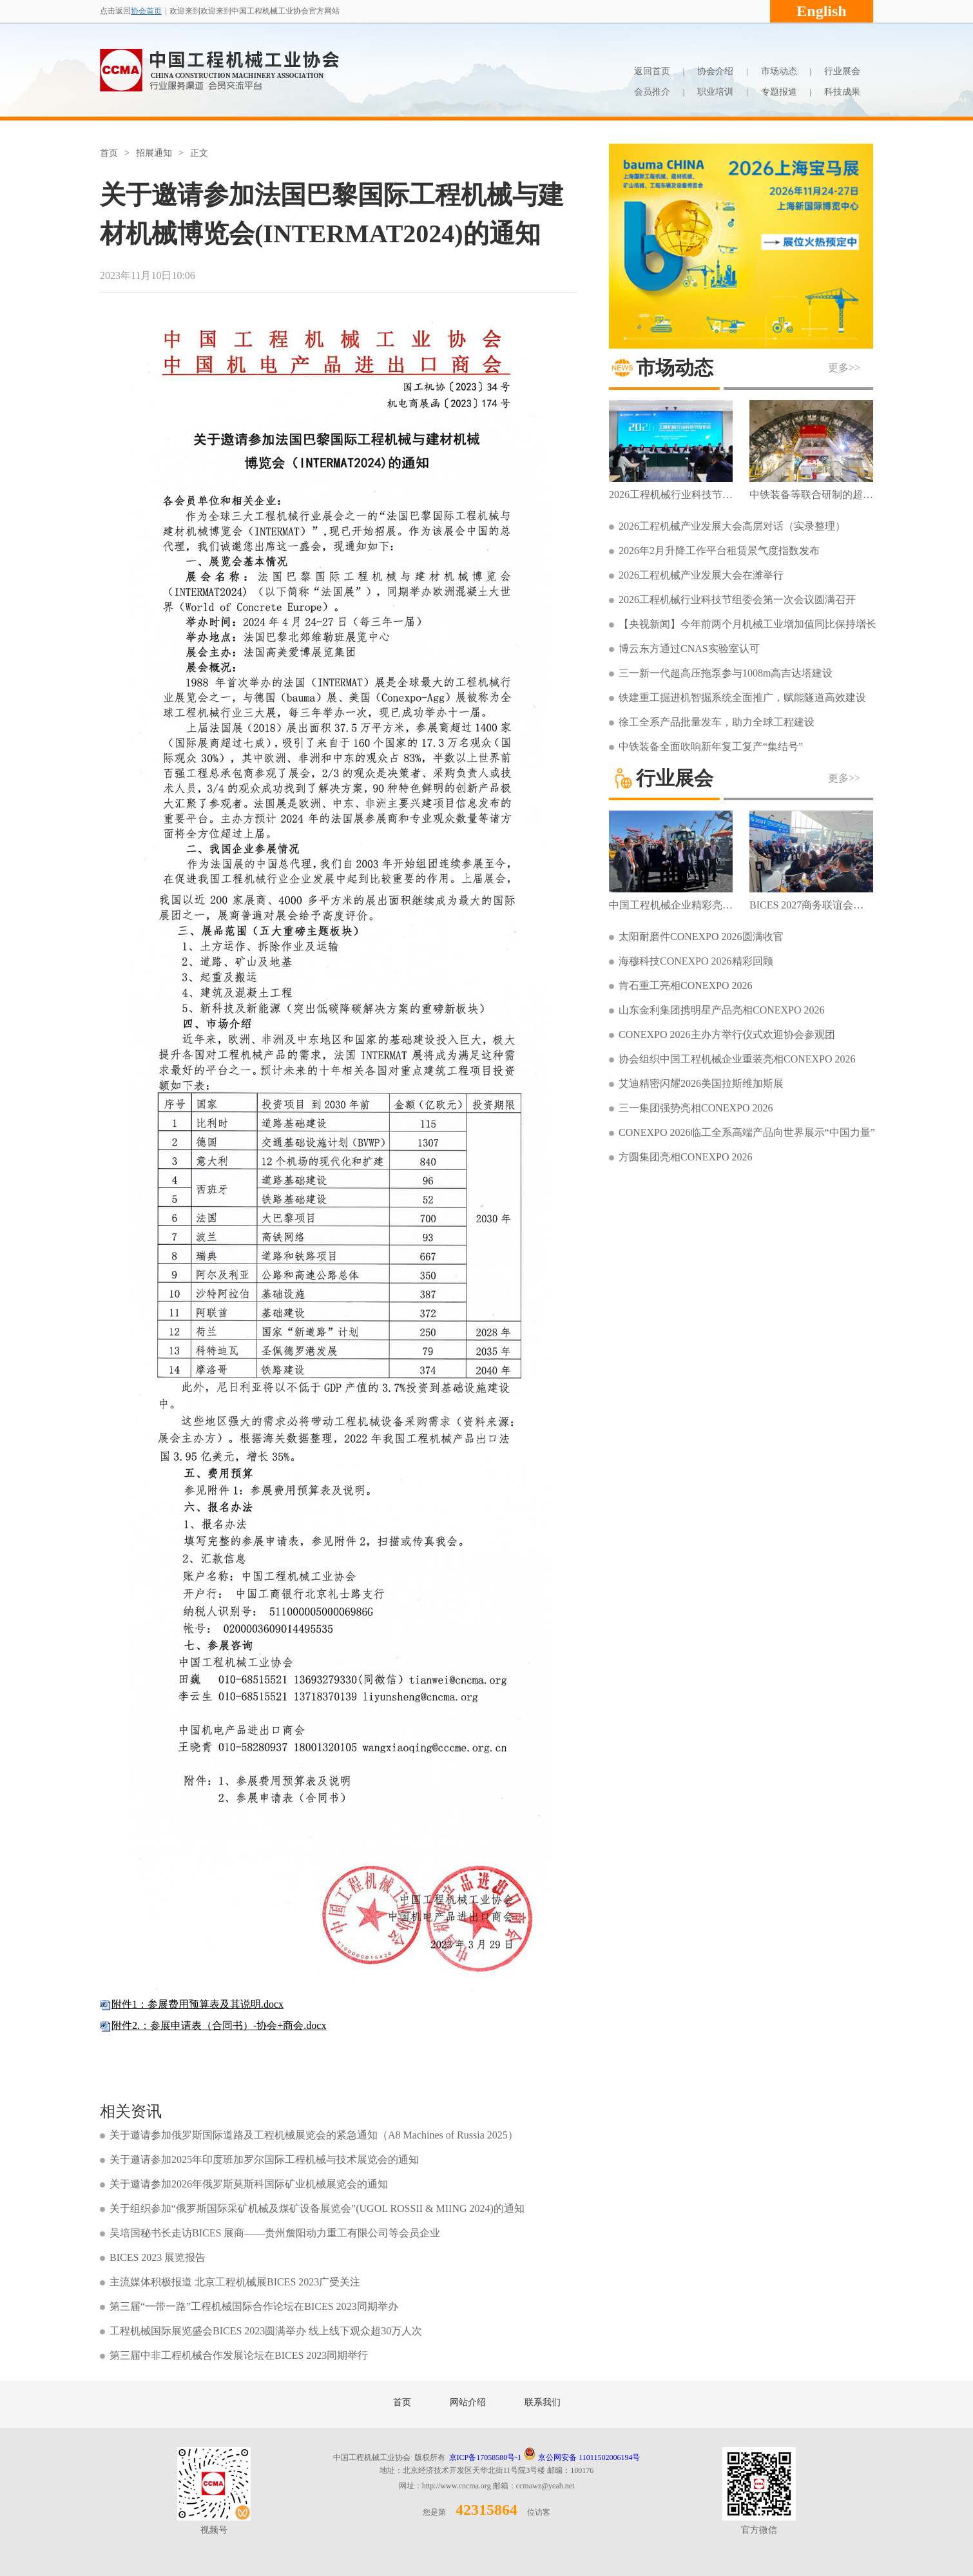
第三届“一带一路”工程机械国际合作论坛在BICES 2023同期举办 (254, 2306)
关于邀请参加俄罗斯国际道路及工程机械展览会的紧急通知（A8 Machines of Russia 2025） (314, 2134)
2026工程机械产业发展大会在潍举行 (701, 575)
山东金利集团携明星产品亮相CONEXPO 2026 (722, 1009)
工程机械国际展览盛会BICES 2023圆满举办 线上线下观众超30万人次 (266, 2330)
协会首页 (146, 10)
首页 (109, 153)
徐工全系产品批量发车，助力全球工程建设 (716, 721)
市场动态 (779, 71)
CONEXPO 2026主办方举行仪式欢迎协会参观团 (727, 1034)
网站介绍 (468, 2402)
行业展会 (842, 71)
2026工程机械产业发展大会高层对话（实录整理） (732, 526)
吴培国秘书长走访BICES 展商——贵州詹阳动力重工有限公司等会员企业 (275, 2232)
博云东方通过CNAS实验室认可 (689, 648)
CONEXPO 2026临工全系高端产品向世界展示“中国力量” (747, 1132)
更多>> (844, 367)
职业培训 (715, 92)
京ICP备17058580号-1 (485, 2457)
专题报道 (779, 92)
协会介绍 (715, 71)
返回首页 (652, 71)
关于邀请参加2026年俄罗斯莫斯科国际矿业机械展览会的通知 (249, 2183)
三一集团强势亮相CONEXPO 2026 (696, 1107)
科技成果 (842, 92)
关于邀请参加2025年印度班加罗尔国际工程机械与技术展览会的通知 (264, 2159)
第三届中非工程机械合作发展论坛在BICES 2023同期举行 (239, 2355)
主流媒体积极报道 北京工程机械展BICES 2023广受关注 (235, 2281)
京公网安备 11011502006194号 (581, 2457)
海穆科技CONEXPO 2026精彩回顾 (696, 961)
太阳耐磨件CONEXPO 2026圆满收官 (701, 936)
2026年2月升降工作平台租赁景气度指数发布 (719, 550)
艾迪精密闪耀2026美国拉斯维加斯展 (701, 1083)
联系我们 (543, 2402)
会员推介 (652, 92)
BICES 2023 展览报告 (158, 2257)
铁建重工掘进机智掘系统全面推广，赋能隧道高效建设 (742, 697)
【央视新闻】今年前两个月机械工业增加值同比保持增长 (747, 624)
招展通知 (154, 153)
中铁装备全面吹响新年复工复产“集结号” (711, 746)
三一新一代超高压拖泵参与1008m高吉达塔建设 (726, 673)
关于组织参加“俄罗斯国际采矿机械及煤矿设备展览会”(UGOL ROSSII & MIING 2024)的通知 (317, 2208)
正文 (199, 153)
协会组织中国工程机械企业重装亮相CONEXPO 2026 (737, 1058)
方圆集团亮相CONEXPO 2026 (686, 1156)
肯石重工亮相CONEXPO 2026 (686, 985)
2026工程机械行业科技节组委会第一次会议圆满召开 (737, 599)
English (821, 11)
